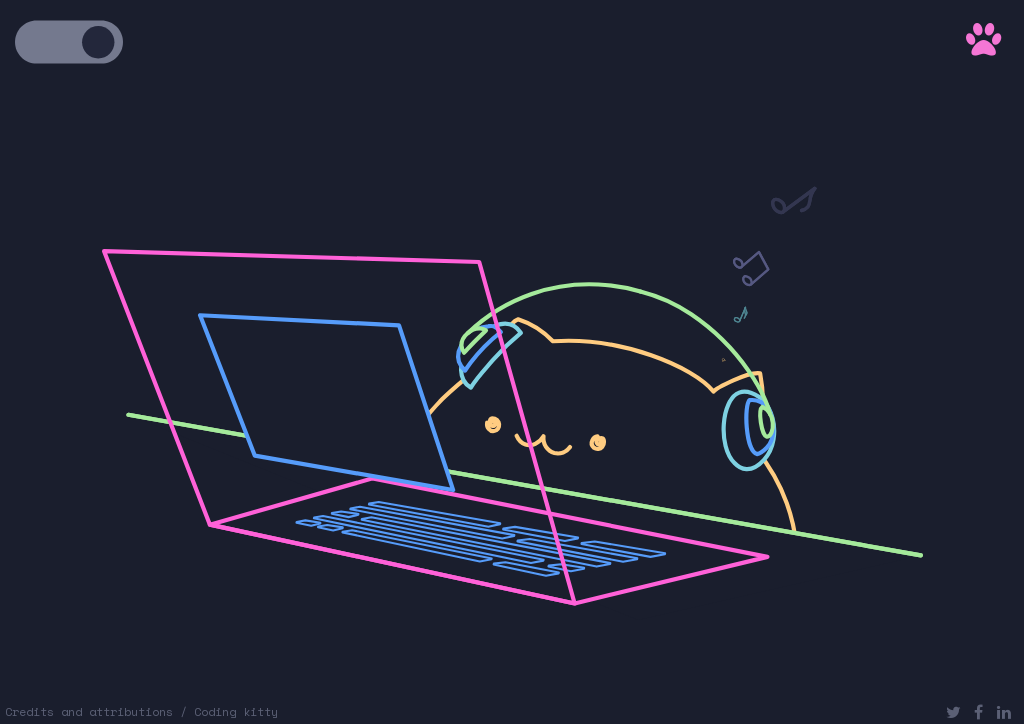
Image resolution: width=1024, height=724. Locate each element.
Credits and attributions (89, 711)
